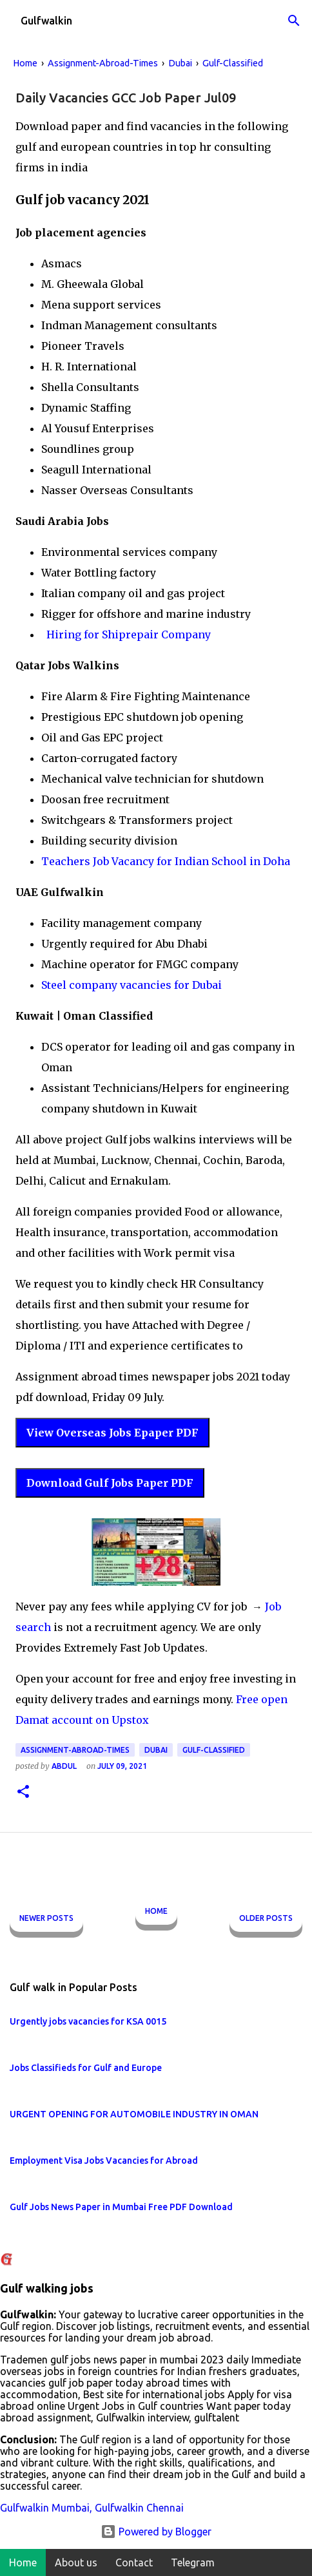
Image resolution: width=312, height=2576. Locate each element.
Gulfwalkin (46, 20)
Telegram (193, 2562)
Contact (134, 2562)
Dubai (156, 1750)
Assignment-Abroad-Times (75, 1750)
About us (76, 2562)
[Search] (294, 20)
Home (156, 1911)
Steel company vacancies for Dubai (131, 984)
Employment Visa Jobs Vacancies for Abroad (104, 2160)
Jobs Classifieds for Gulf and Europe (86, 2068)
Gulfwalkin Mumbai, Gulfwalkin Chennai (92, 2508)
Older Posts (266, 1918)
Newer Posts (46, 1918)
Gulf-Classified (213, 1750)
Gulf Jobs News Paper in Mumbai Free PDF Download (121, 2207)
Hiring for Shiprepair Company (127, 634)
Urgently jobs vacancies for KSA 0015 (88, 2021)
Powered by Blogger (156, 2531)
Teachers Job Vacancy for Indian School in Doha (165, 861)
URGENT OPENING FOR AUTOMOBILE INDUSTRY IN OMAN (134, 2114)
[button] (23, 1792)
